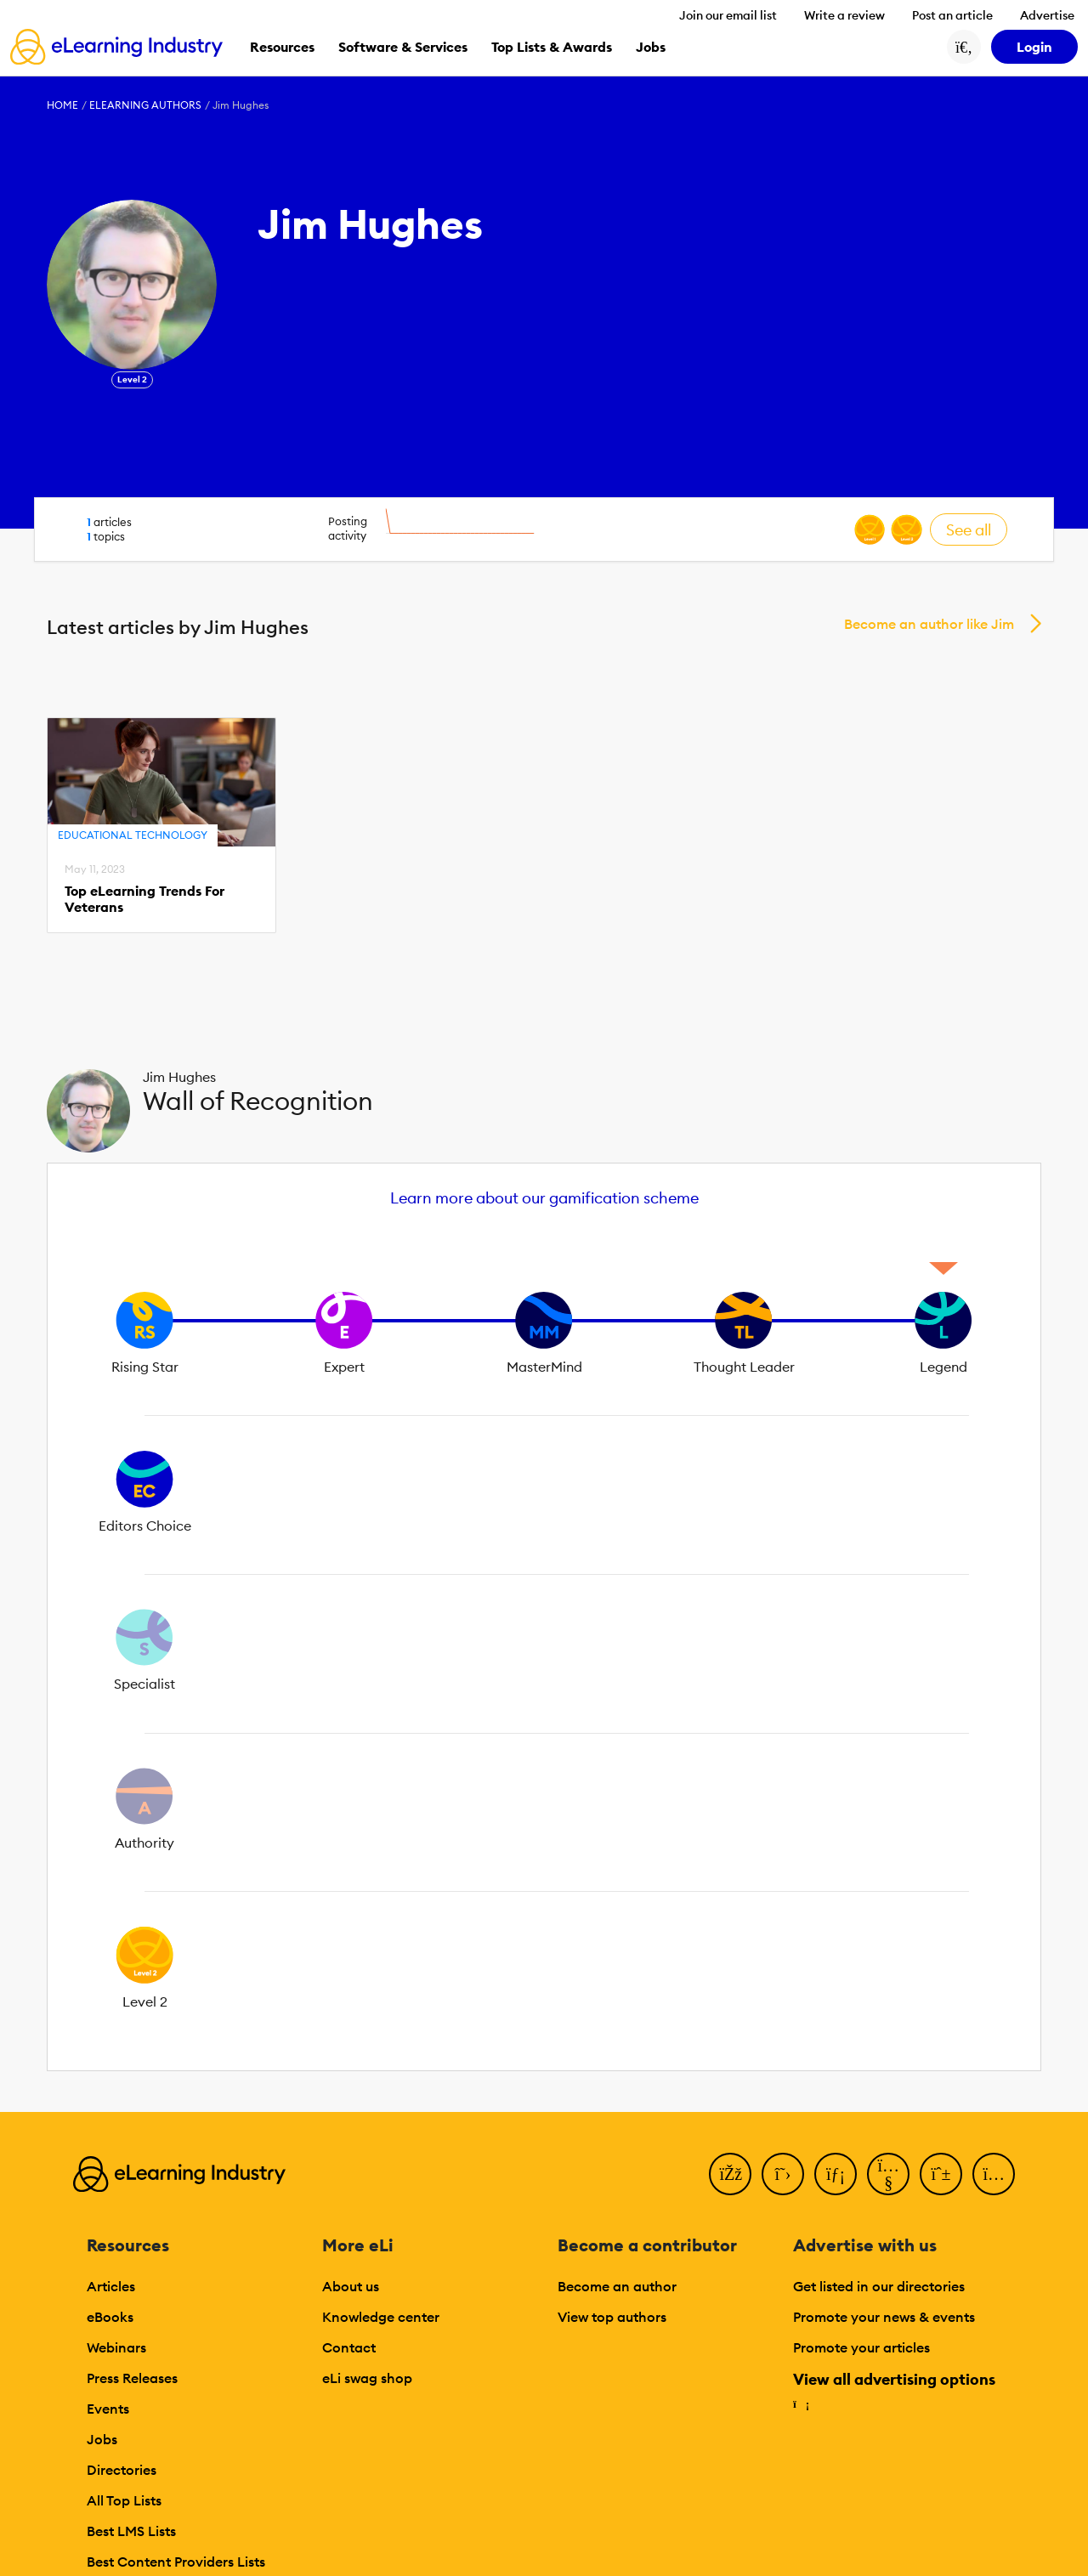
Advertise (1047, 15)
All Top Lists (124, 2500)
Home (62, 105)
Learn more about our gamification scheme (544, 1198)
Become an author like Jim (929, 623)
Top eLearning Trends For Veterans (144, 899)
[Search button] (964, 47)
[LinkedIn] (835, 2174)
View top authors (612, 2316)
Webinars (116, 2347)
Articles (111, 2286)
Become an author (617, 2286)
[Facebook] (730, 2174)
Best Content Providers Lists (176, 2561)
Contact (349, 2347)
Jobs (102, 2439)
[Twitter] (783, 2174)
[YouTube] (888, 2174)
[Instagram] (993, 2174)
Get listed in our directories (879, 2286)
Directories (121, 2469)
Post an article (952, 15)
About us (350, 2286)
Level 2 (132, 379)
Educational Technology (132, 835)
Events (108, 2408)
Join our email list (728, 15)
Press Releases (132, 2377)
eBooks (110, 2316)
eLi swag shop (367, 2377)
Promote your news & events (884, 2316)
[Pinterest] (941, 2174)
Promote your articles (861, 2347)
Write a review (844, 15)
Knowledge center (380, 2316)
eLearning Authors (145, 105)
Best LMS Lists (131, 2530)
